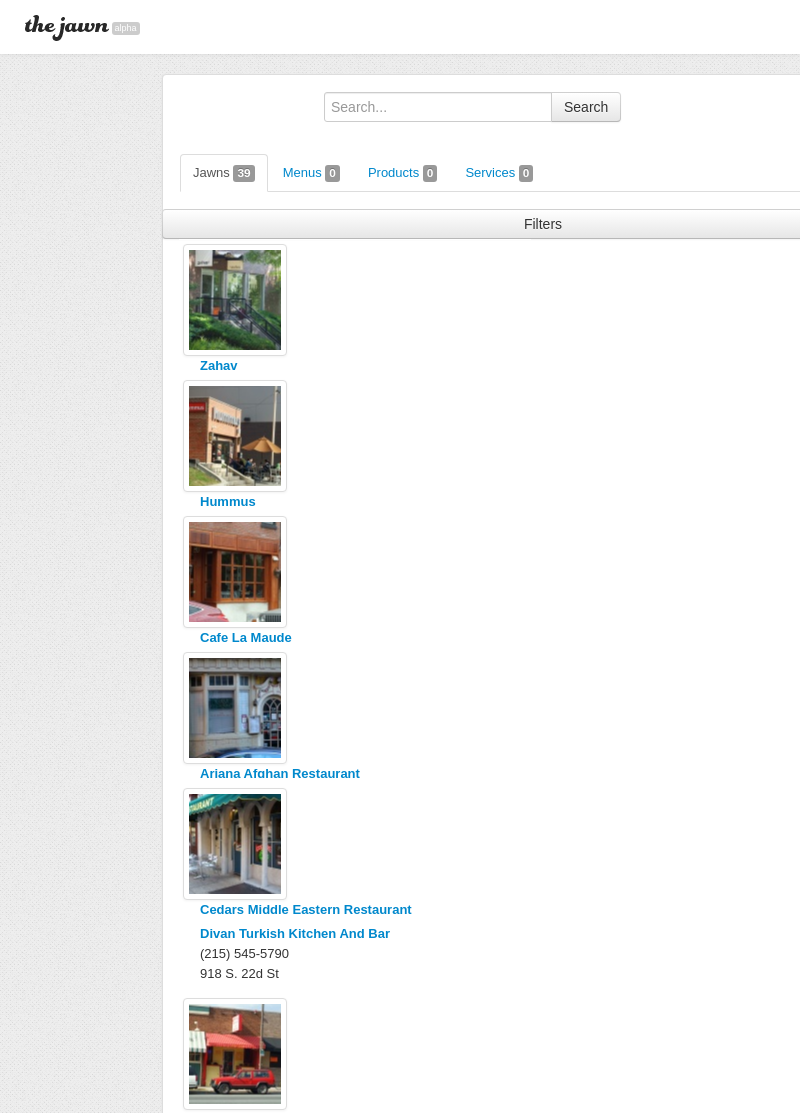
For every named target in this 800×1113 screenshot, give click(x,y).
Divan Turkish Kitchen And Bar (295, 933)
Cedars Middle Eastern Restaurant (306, 909)
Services (499, 173)
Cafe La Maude (246, 637)
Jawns (224, 173)
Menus (311, 173)
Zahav (219, 365)
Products (403, 173)
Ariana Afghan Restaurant (280, 773)
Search (586, 107)
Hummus (228, 501)
